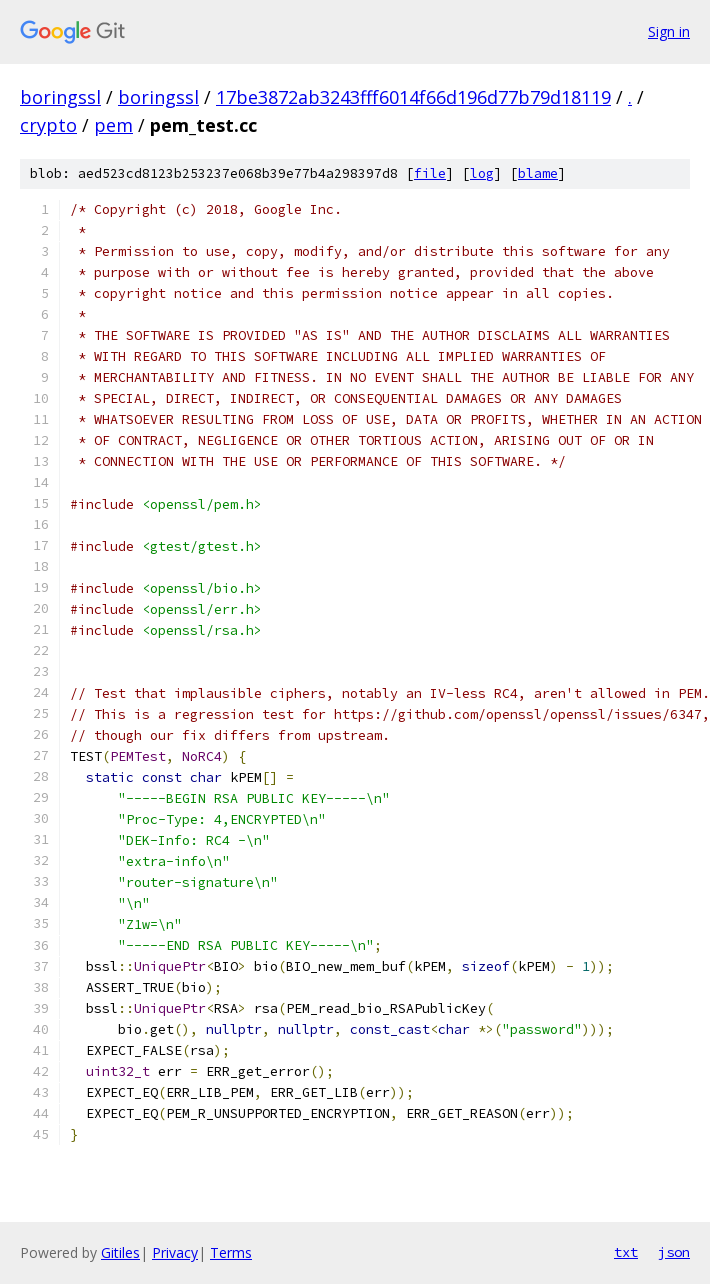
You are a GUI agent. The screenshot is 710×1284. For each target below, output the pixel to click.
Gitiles (120, 1252)
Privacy (175, 1252)
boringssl (60, 97)
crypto (48, 125)
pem (113, 125)
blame (538, 173)
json (674, 1252)
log (482, 173)
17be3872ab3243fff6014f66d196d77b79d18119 (413, 97)
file (430, 173)
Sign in (669, 31)
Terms (231, 1252)
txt (626, 1252)
